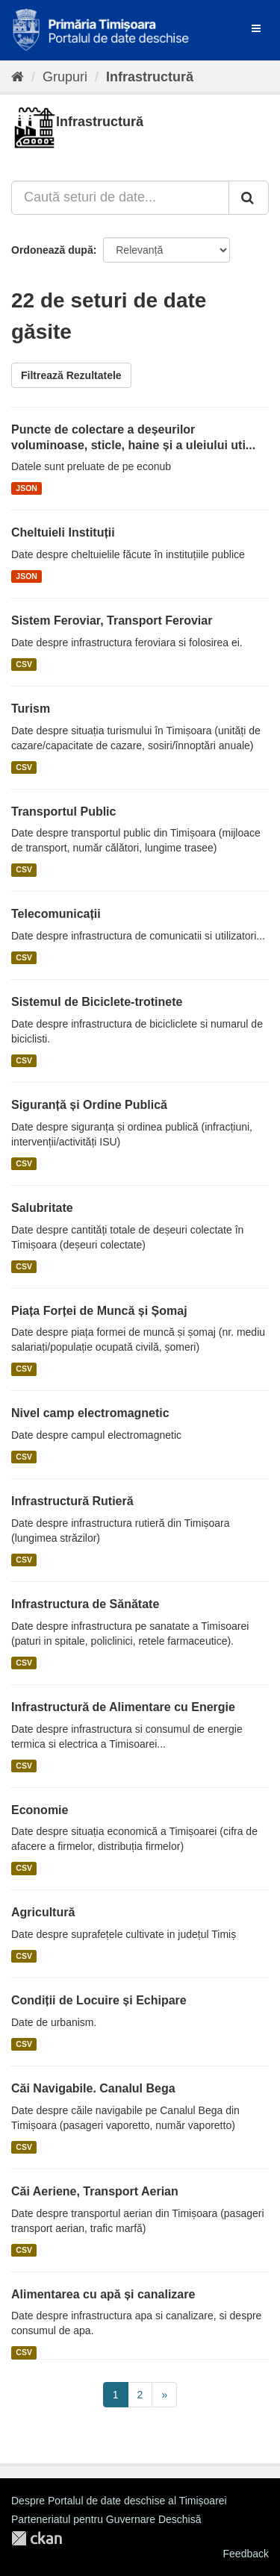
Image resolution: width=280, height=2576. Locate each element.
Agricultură (43, 1912)
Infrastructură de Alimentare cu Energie (123, 1707)
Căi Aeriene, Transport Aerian (94, 2191)
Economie (39, 1810)
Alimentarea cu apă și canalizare (103, 2294)
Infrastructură (149, 76)
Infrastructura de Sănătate (85, 1604)
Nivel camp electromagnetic (90, 1413)
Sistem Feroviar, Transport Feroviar (111, 620)
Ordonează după (52, 250)
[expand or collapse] (256, 28)
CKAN (36, 2538)
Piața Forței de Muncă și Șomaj (99, 1310)
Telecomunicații (56, 913)
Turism (30, 708)
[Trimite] (248, 198)
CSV (24, 664)
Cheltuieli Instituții (63, 532)
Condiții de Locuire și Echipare (99, 2000)
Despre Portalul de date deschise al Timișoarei (119, 2501)
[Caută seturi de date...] (120, 198)
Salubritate (42, 1207)
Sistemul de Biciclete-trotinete (96, 1001)
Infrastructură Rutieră (72, 1501)
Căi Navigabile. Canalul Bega (93, 2088)
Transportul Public (63, 811)
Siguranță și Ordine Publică (89, 1104)
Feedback (246, 2554)
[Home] (17, 76)
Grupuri (65, 76)
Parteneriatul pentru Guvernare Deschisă (106, 2519)
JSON (26, 488)
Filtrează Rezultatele (71, 375)
